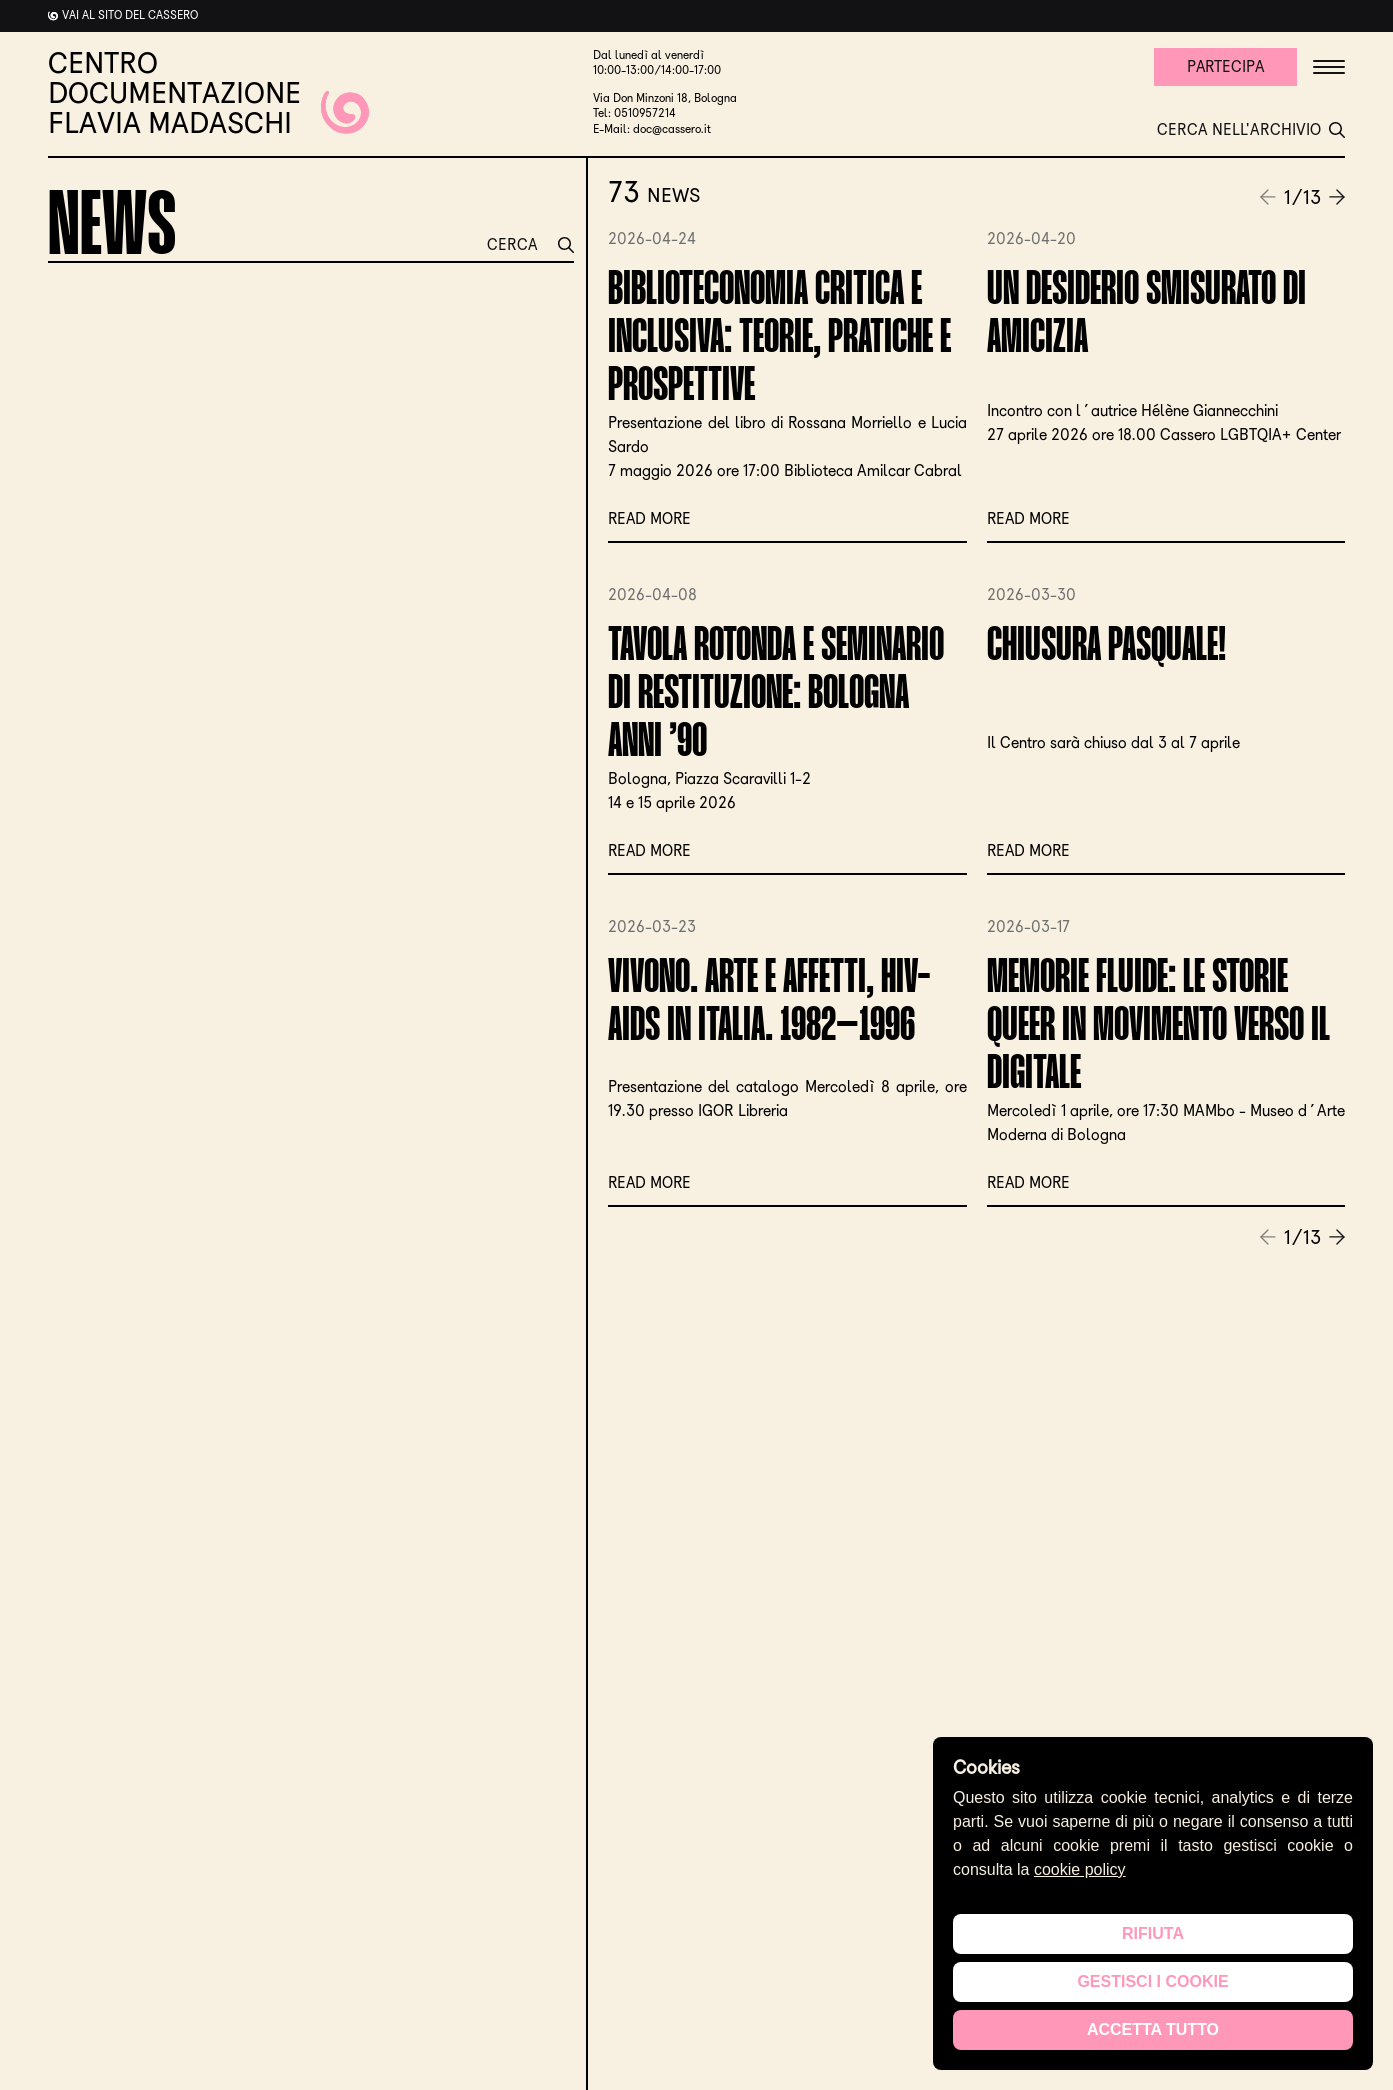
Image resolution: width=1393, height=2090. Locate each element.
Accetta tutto (1153, 2029)
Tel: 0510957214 (634, 113)
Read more (651, 518)
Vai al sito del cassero (130, 15)
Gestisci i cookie (1152, 1981)
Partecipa (1224, 66)
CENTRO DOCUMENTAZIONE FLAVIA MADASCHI (208, 93)
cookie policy (1080, 1869)
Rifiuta (1153, 1933)
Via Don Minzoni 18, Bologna (665, 98)
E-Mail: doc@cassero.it (652, 129)
